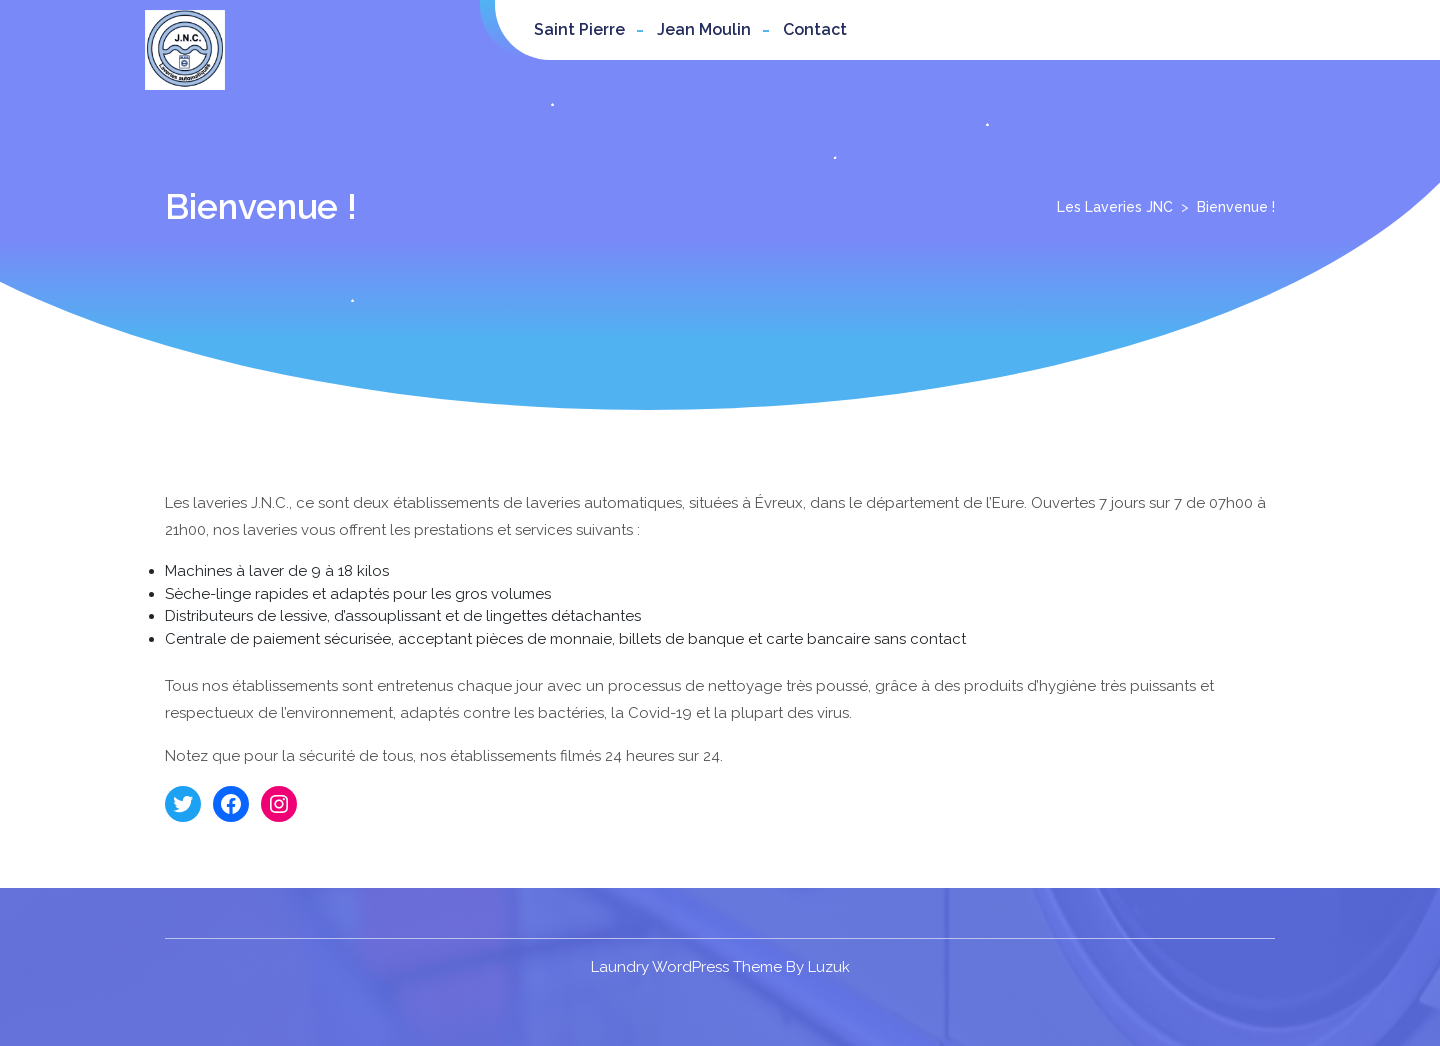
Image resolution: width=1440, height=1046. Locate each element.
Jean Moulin (704, 29)
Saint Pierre (579, 29)
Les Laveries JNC (1115, 207)
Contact (815, 29)
